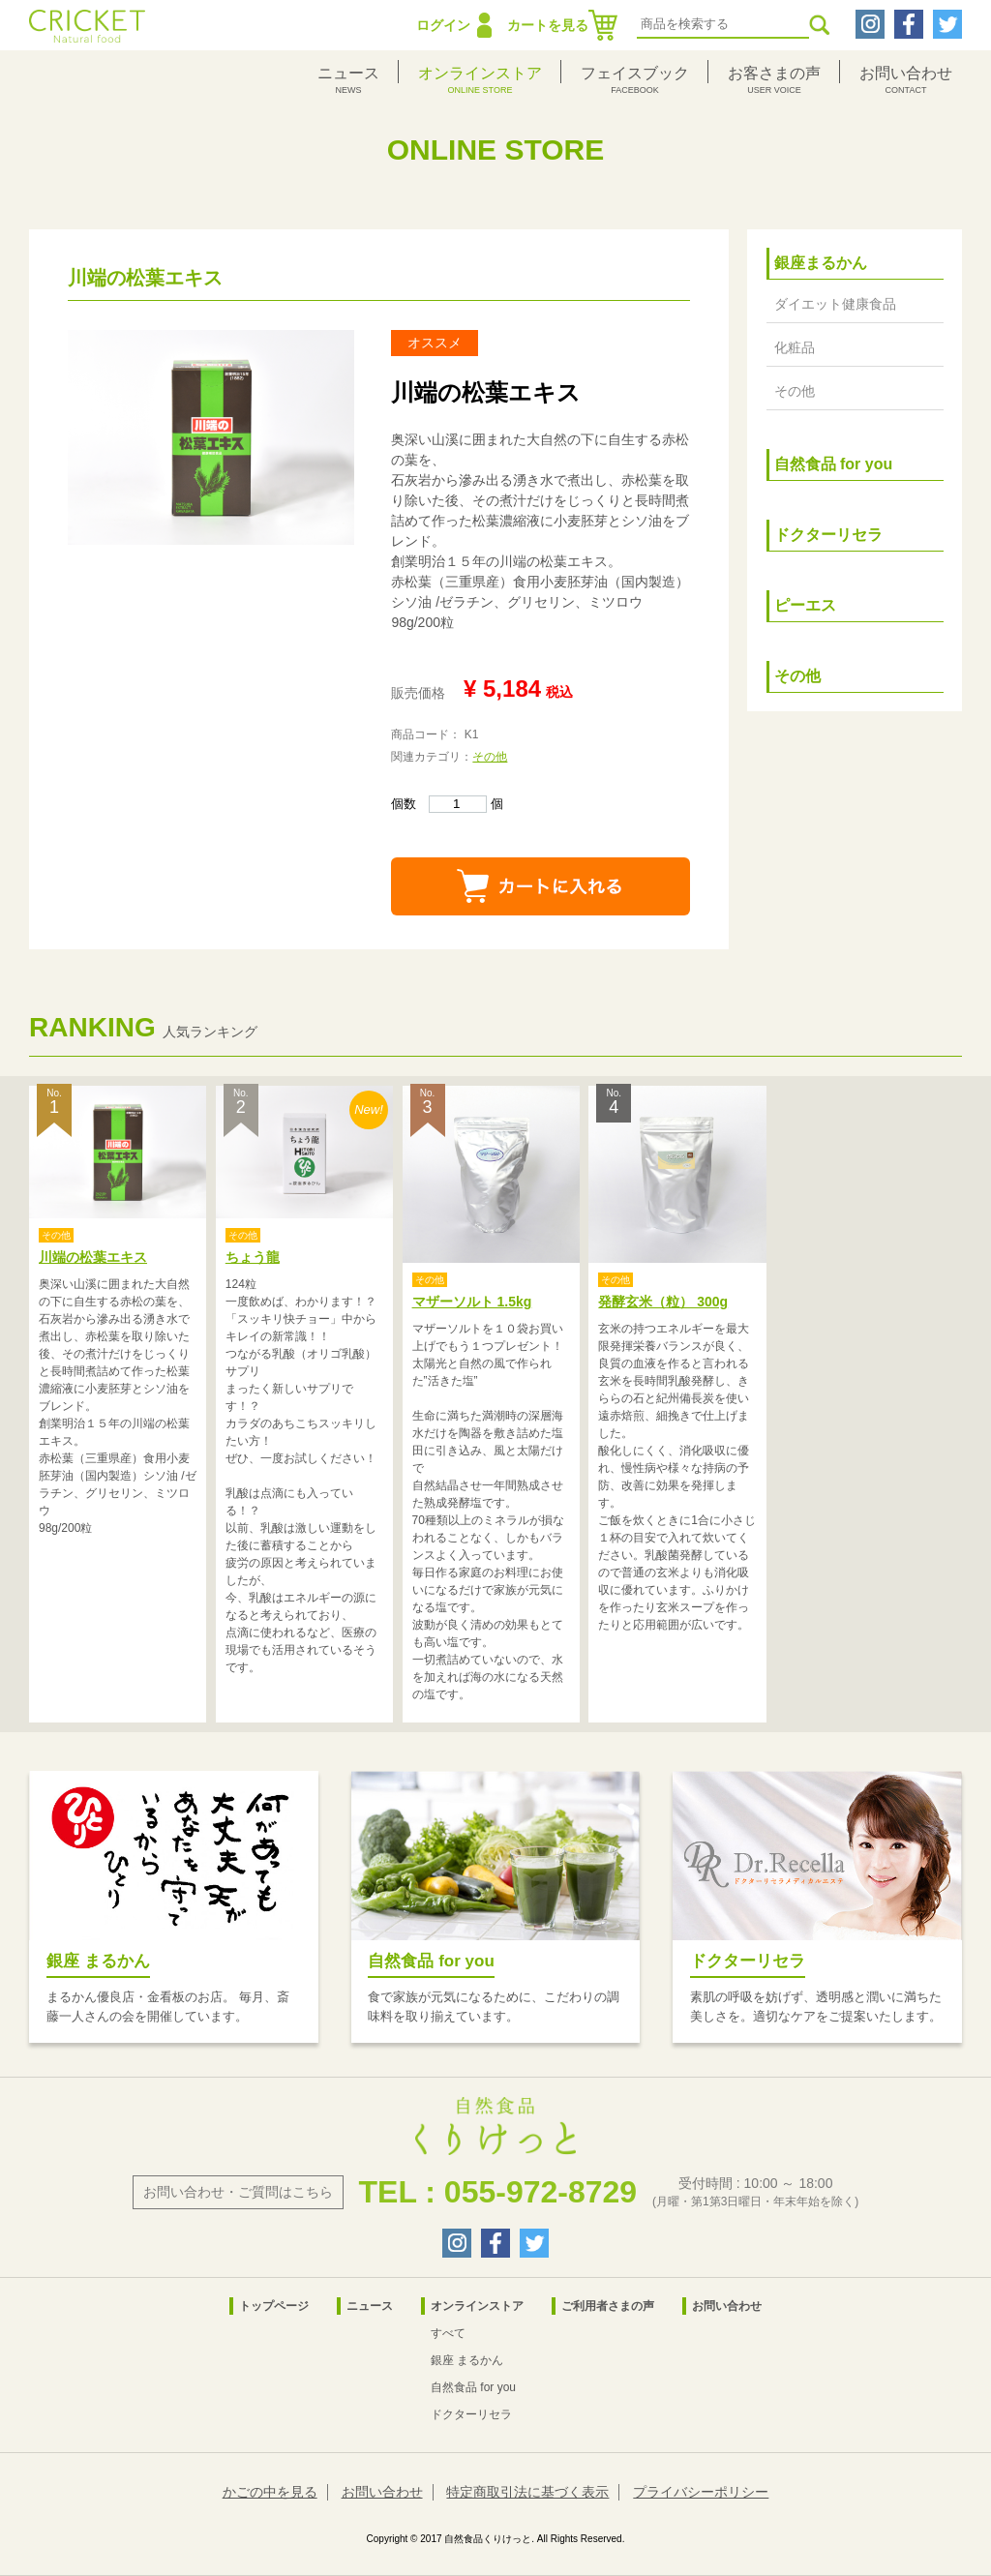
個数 (439, 803)
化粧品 (794, 347)
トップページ (274, 2306)
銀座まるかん (820, 263)
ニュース (369, 2306)
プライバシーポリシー (700, 2492)
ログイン (443, 25)
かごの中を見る (270, 2492)
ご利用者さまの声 (607, 2306)
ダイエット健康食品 (835, 304)
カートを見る (547, 25)
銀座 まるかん (467, 2360)
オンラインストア (477, 2306)
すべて (448, 2333)
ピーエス (805, 605)
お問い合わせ (727, 2306)
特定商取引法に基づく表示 (527, 2492)
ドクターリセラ (828, 534)
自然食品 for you (833, 464)
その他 (489, 757)
